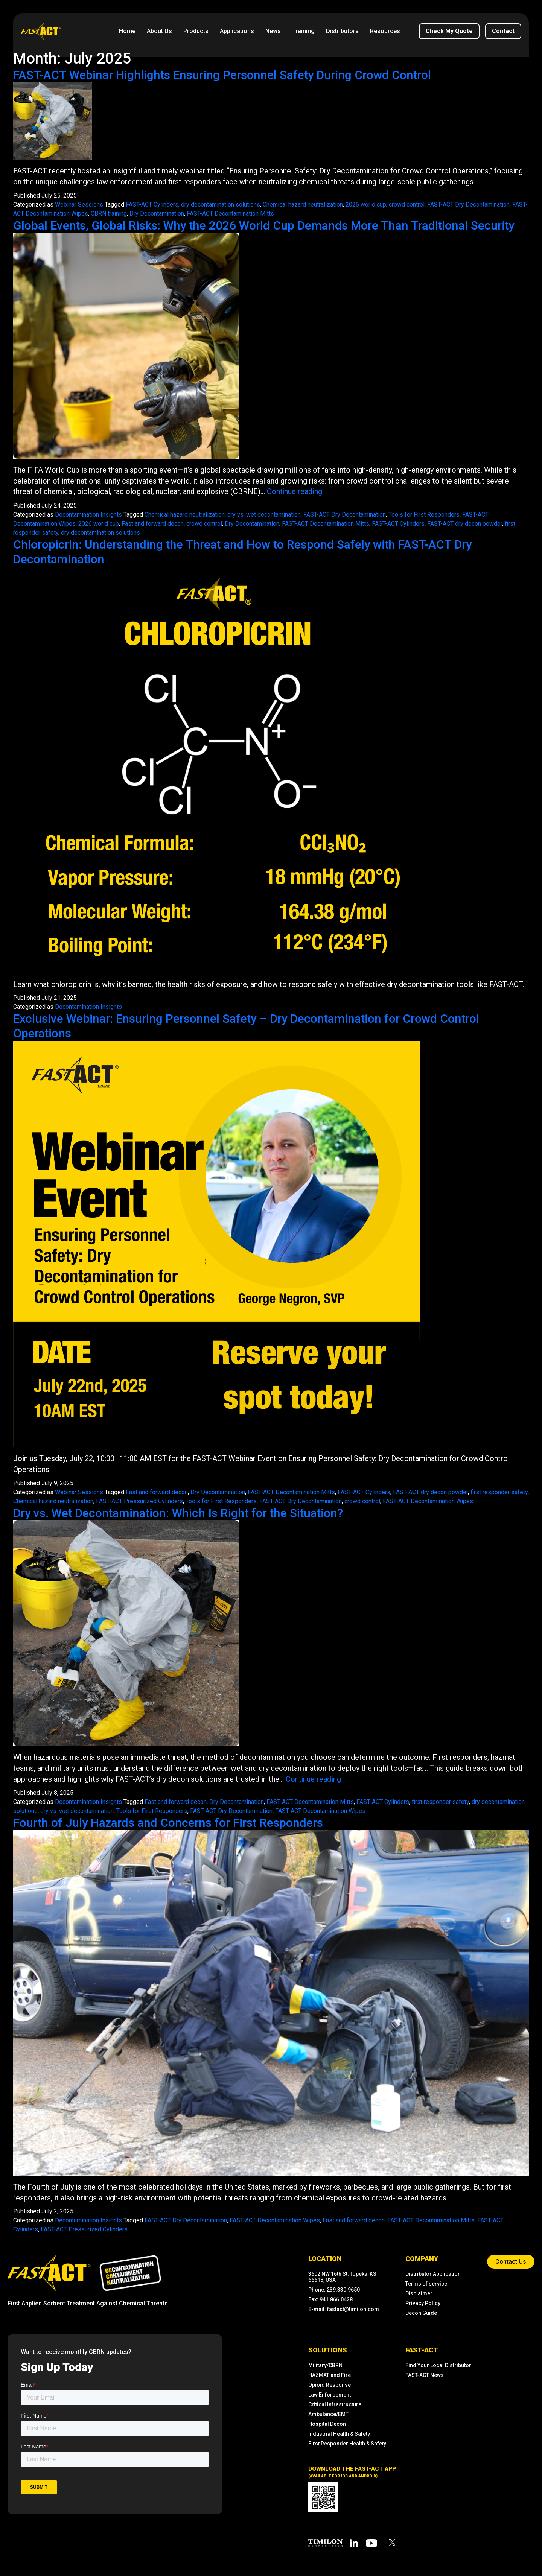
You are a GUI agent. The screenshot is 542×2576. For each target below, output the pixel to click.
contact (503, 31)
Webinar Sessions (79, 204)
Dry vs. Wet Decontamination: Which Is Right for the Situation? (181, 1511)
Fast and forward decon (153, 522)
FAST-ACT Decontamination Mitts (230, 213)
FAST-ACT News (424, 2373)
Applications (237, 31)
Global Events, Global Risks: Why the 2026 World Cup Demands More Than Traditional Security (268, 225)
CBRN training (109, 213)
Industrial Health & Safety (339, 2432)
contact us (510, 2259)
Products (196, 31)
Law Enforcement (329, 2393)
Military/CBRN (325, 2363)
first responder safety (499, 1490)
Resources (385, 31)
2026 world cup (366, 204)
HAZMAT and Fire (329, 2373)
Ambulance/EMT (328, 2412)
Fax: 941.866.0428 (330, 2298)
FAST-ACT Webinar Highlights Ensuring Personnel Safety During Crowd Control (225, 75)
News (273, 31)
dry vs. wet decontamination (264, 513)
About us (159, 31)
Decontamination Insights (88, 513)
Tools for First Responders (424, 513)
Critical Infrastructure (334, 2403)
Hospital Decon (327, 2422)
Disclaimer (418, 2292)
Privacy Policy (422, 2301)
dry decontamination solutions (220, 204)
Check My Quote (449, 31)
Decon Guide (421, 2311)
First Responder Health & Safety (347, 2442)
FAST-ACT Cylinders (152, 204)
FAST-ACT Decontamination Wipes (428, 1499)
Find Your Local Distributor (438, 2363)
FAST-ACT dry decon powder (464, 522)
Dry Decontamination (156, 213)
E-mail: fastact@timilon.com (343, 2307)
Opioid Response (329, 2383)
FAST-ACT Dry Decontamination (468, 204)
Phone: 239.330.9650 (334, 2288)
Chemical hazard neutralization (303, 204)
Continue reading (295, 491)
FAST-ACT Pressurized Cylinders (139, 1499)
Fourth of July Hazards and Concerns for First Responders (170, 1821)
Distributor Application (433, 2272)
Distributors (342, 31)
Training (303, 31)
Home (127, 31)
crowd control (407, 204)
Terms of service (426, 2282)
